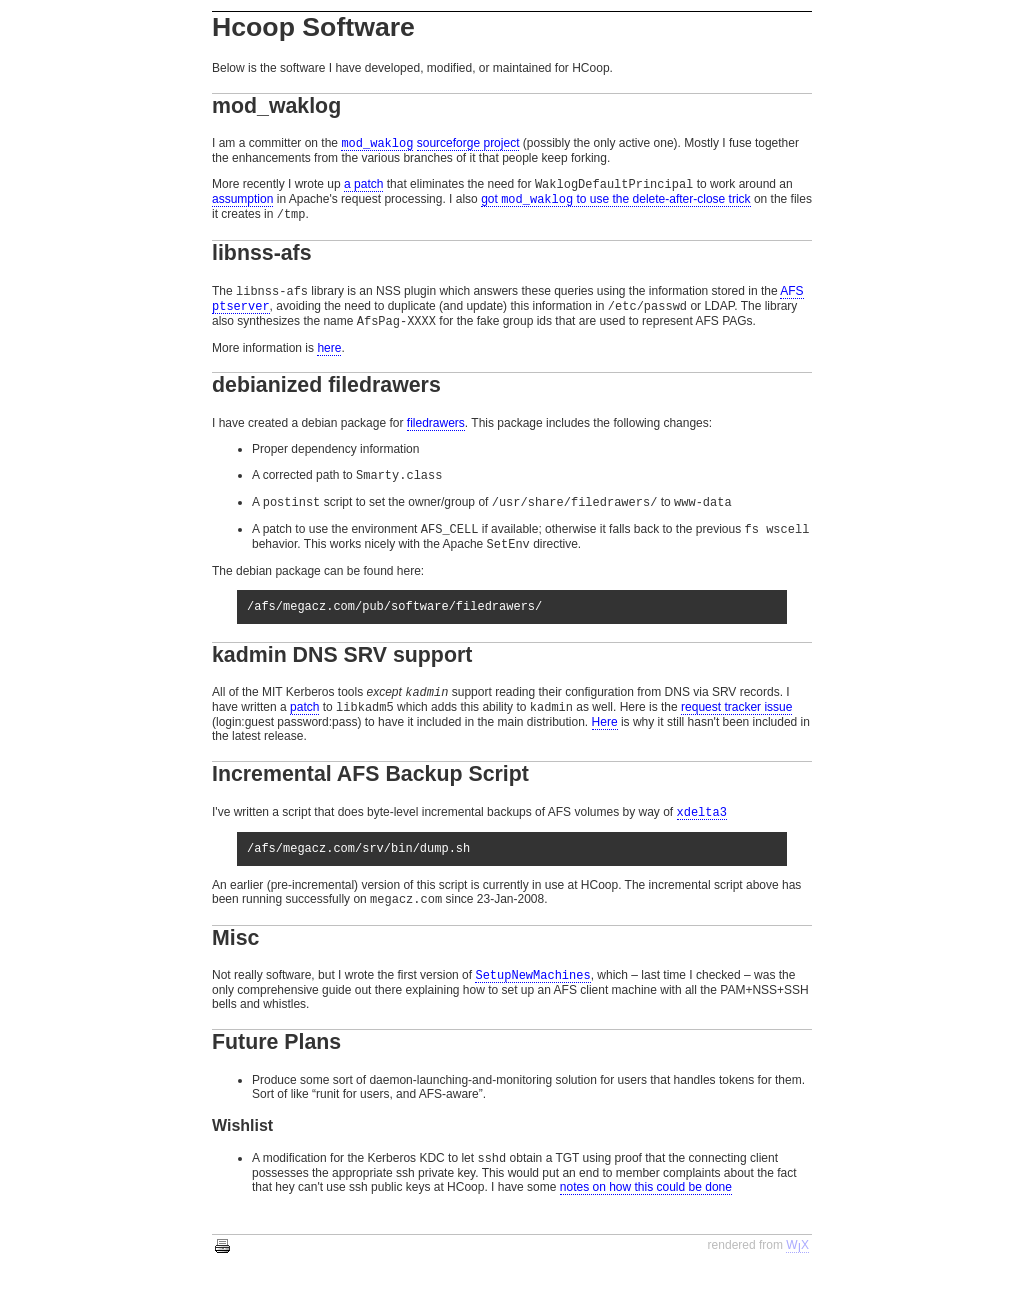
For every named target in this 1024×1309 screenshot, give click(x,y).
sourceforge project (468, 145)
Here (605, 751)
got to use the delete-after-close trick (615, 205)
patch (304, 736)
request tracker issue (736, 736)
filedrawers (436, 437)
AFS (791, 301)
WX (797, 1285)
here (329, 362)
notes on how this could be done (646, 1227)
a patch (363, 188)
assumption (242, 205)
